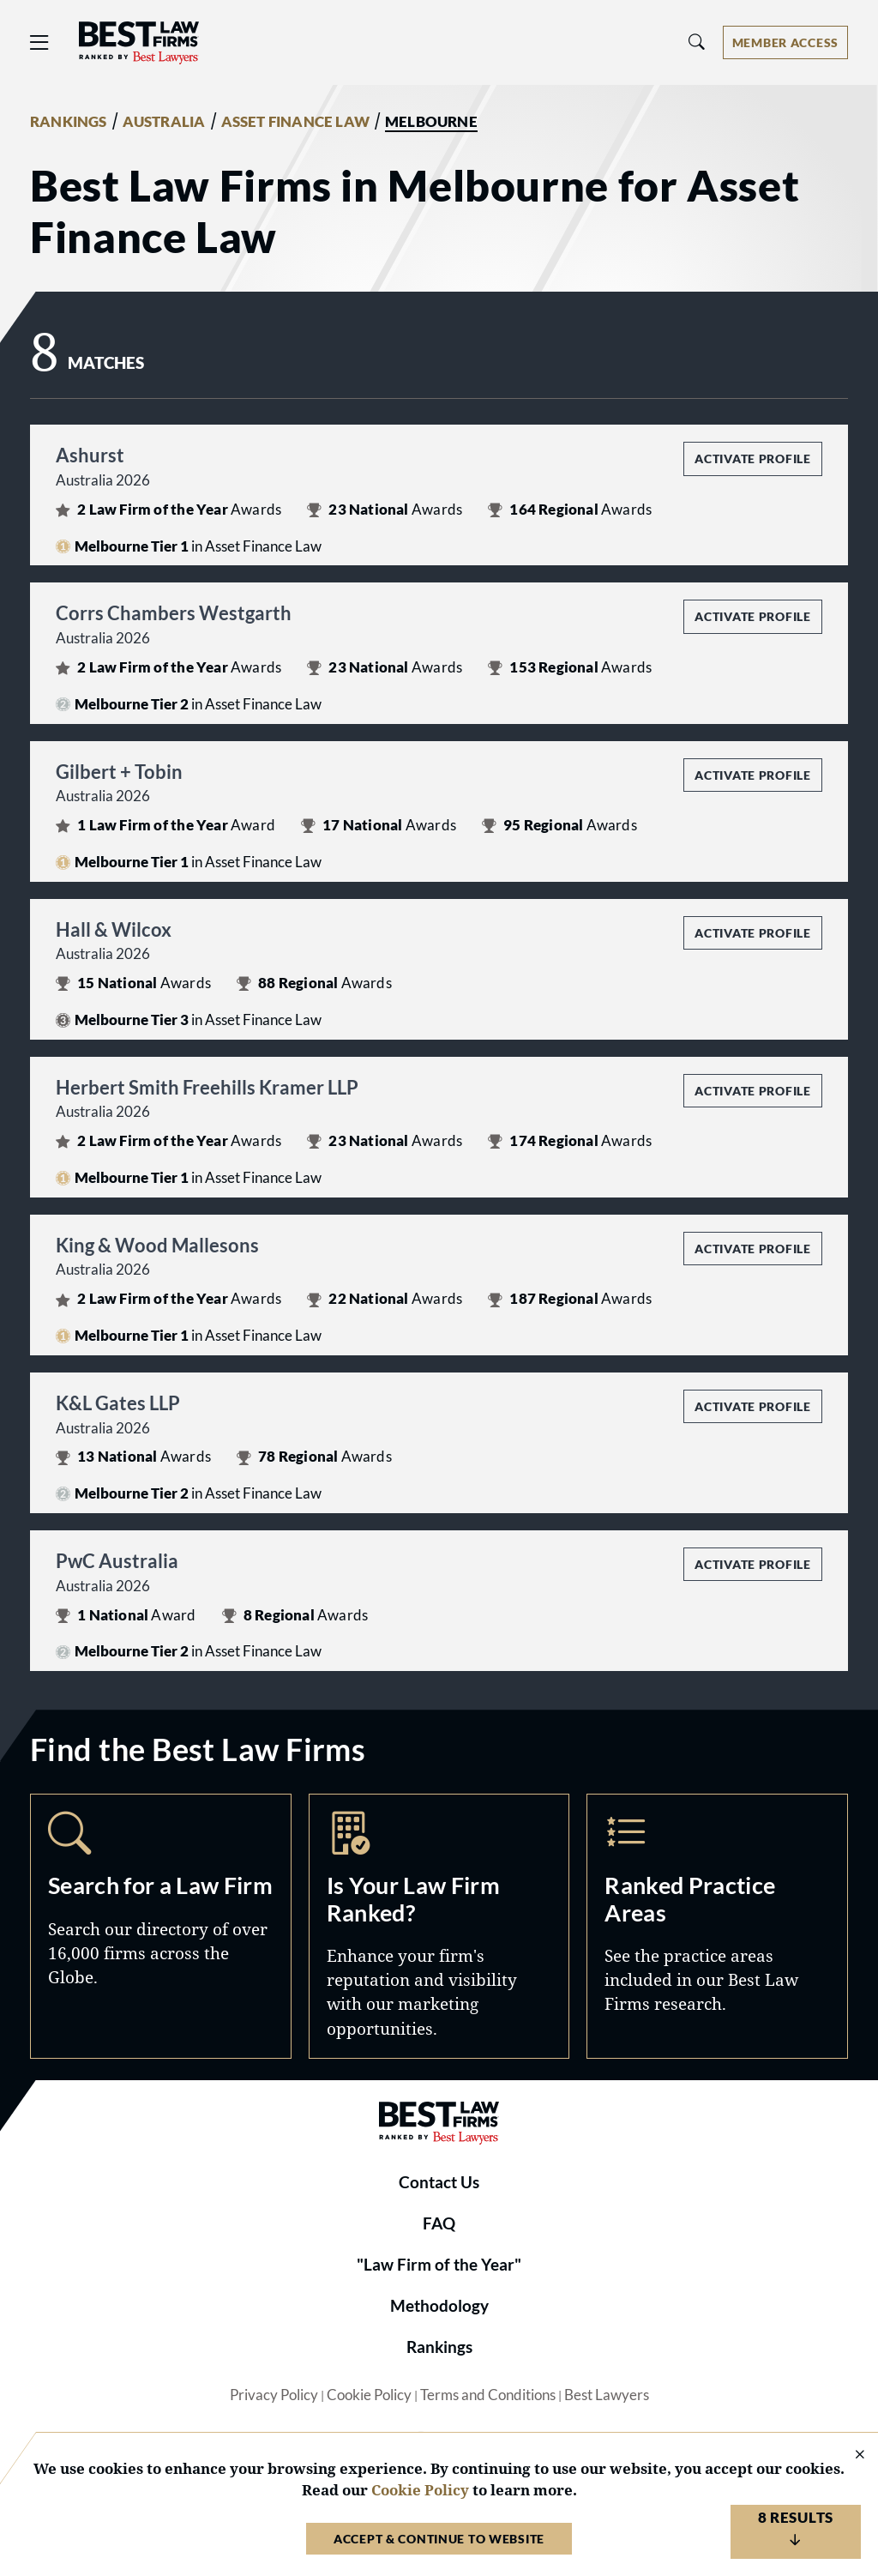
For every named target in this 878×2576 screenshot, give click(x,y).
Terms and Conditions (488, 2395)
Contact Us (439, 2182)
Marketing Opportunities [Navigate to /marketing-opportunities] (439, 1926)
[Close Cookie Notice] (849, 2455)
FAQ (439, 2223)
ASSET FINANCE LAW (295, 121)
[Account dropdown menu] (785, 42)
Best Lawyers (606, 2395)
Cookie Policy (369, 2395)
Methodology (439, 2305)
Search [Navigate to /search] (161, 1926)
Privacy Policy (274, 2395)
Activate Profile (752, 458)
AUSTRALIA (164, 121)
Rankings (439, 2347)
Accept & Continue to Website (439, 2538)
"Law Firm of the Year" (439, 2264)
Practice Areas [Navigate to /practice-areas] (717, 1926)
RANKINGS (68, 121)
